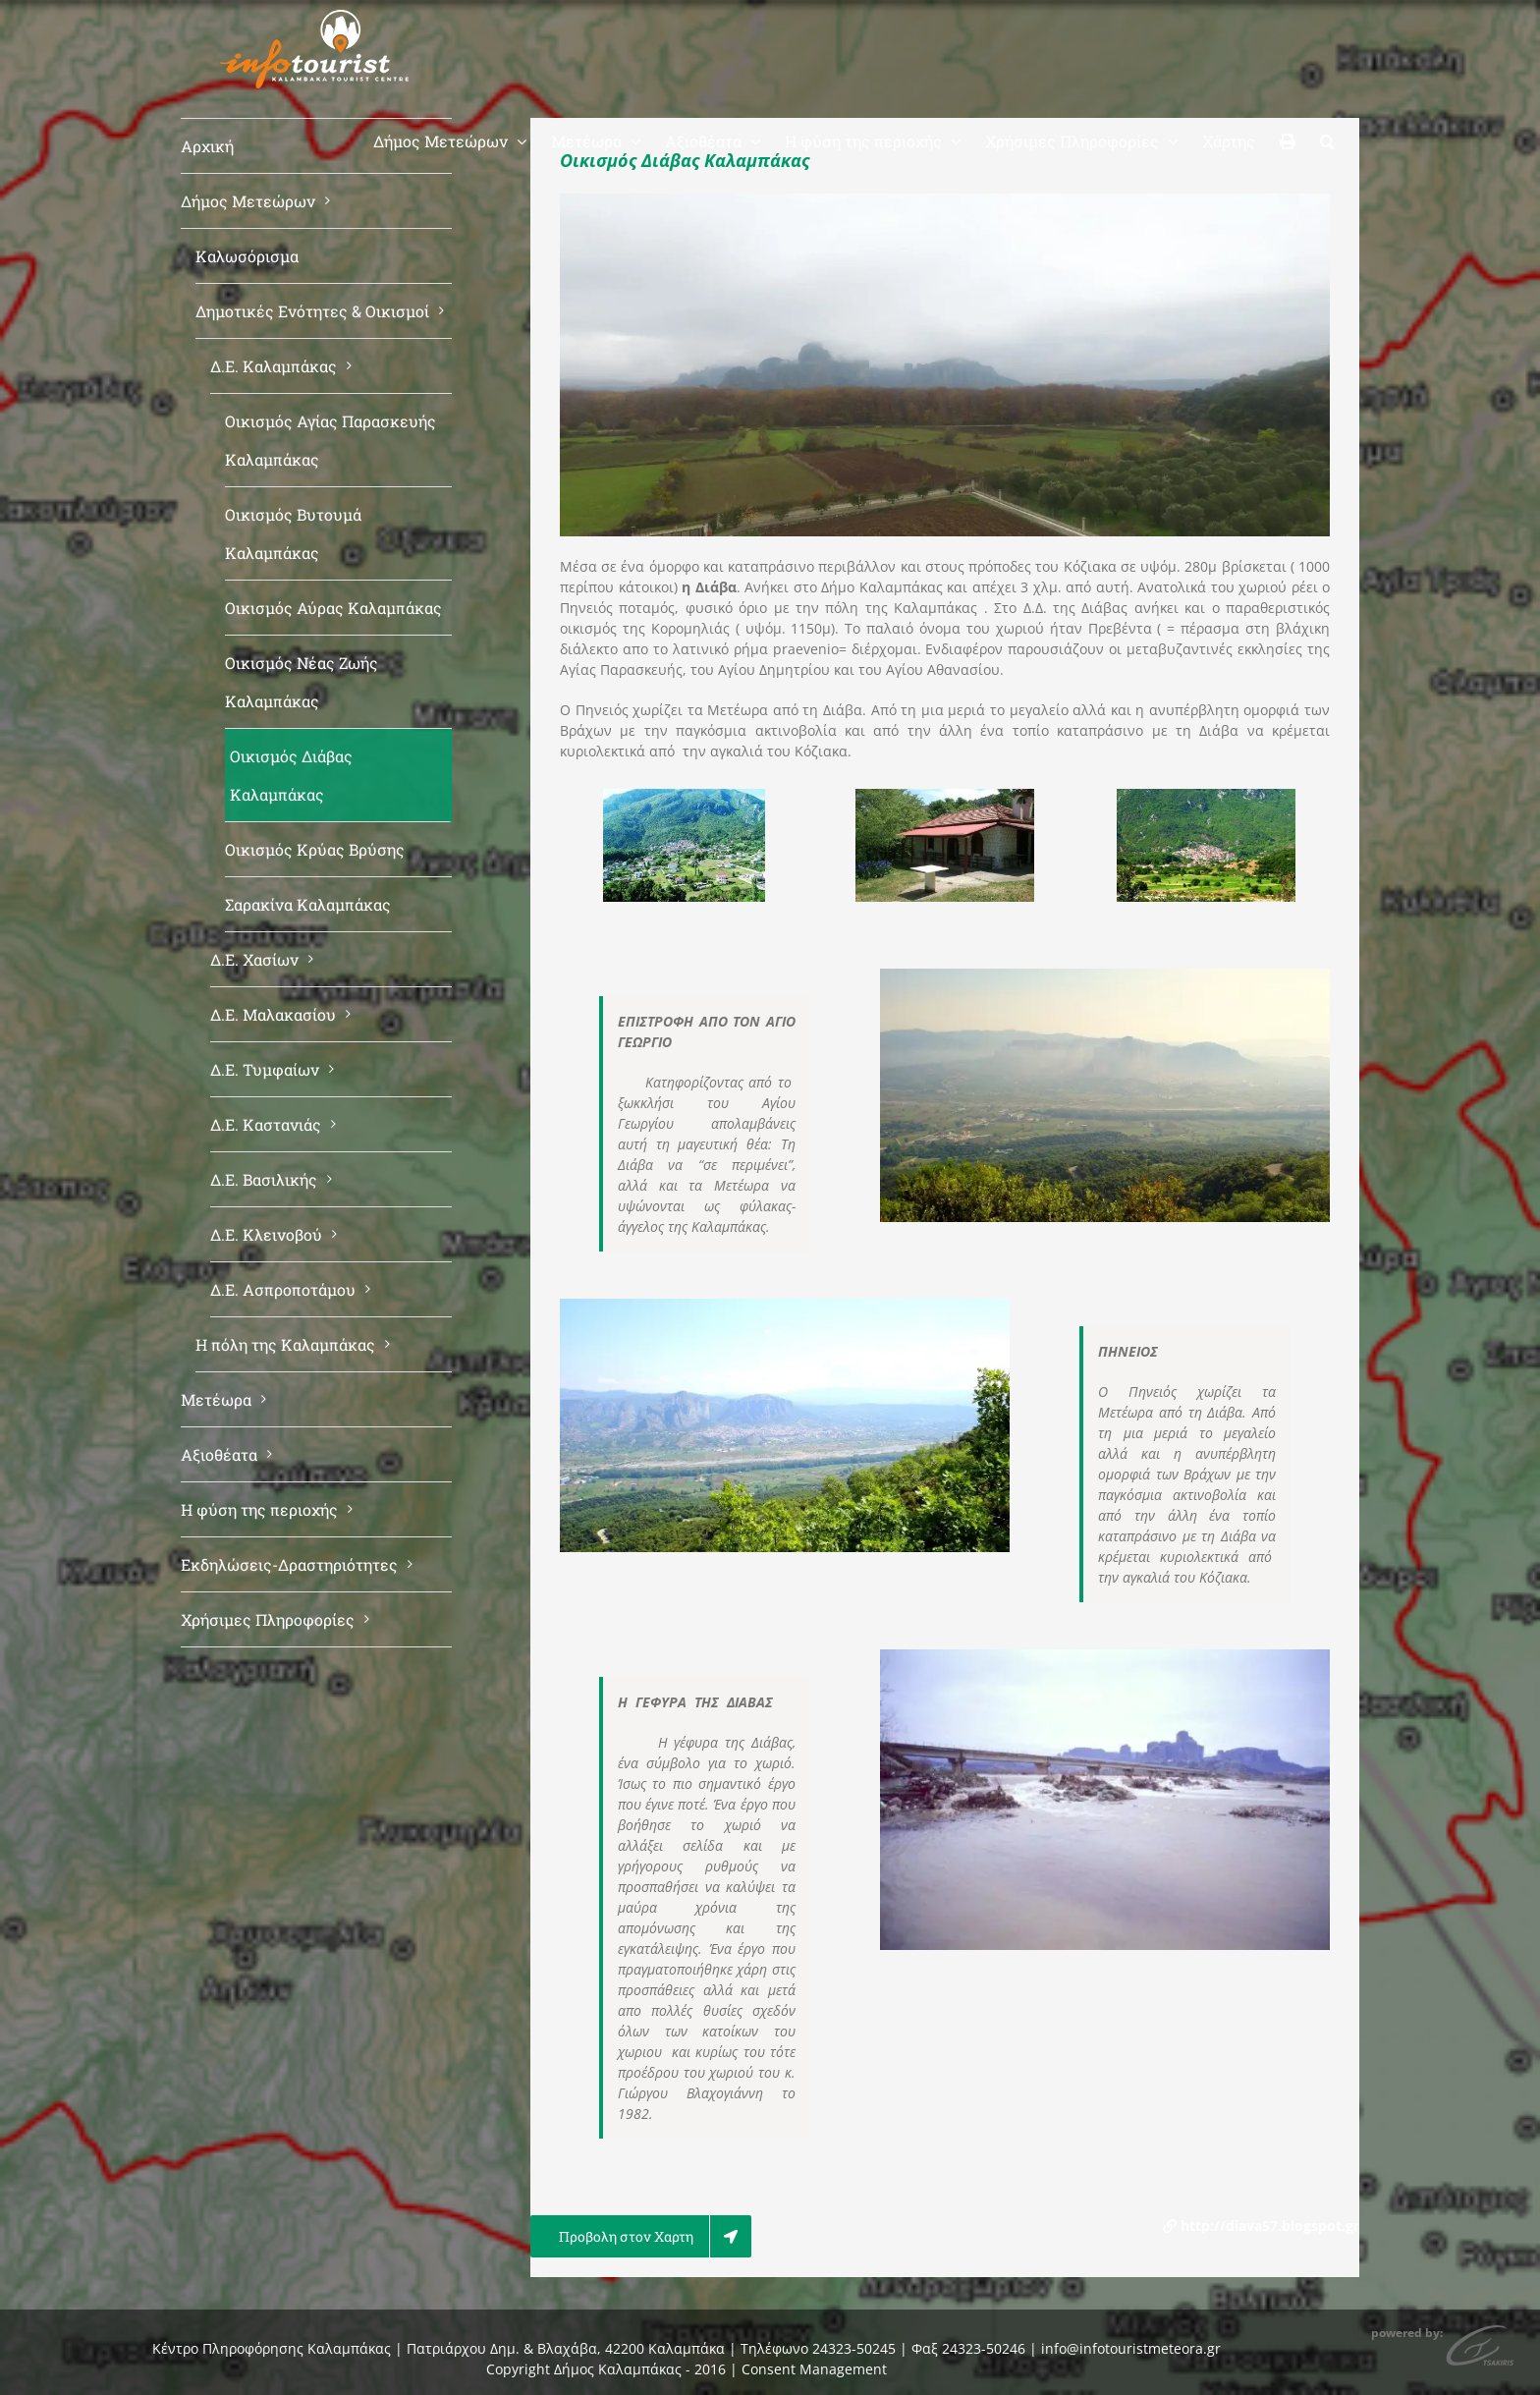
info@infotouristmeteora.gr (1131, 2348)
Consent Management (814, 2369)
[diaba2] (1206, 798)
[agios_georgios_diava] (944, 798)
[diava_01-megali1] (684, 798)
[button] (1327, 139)
